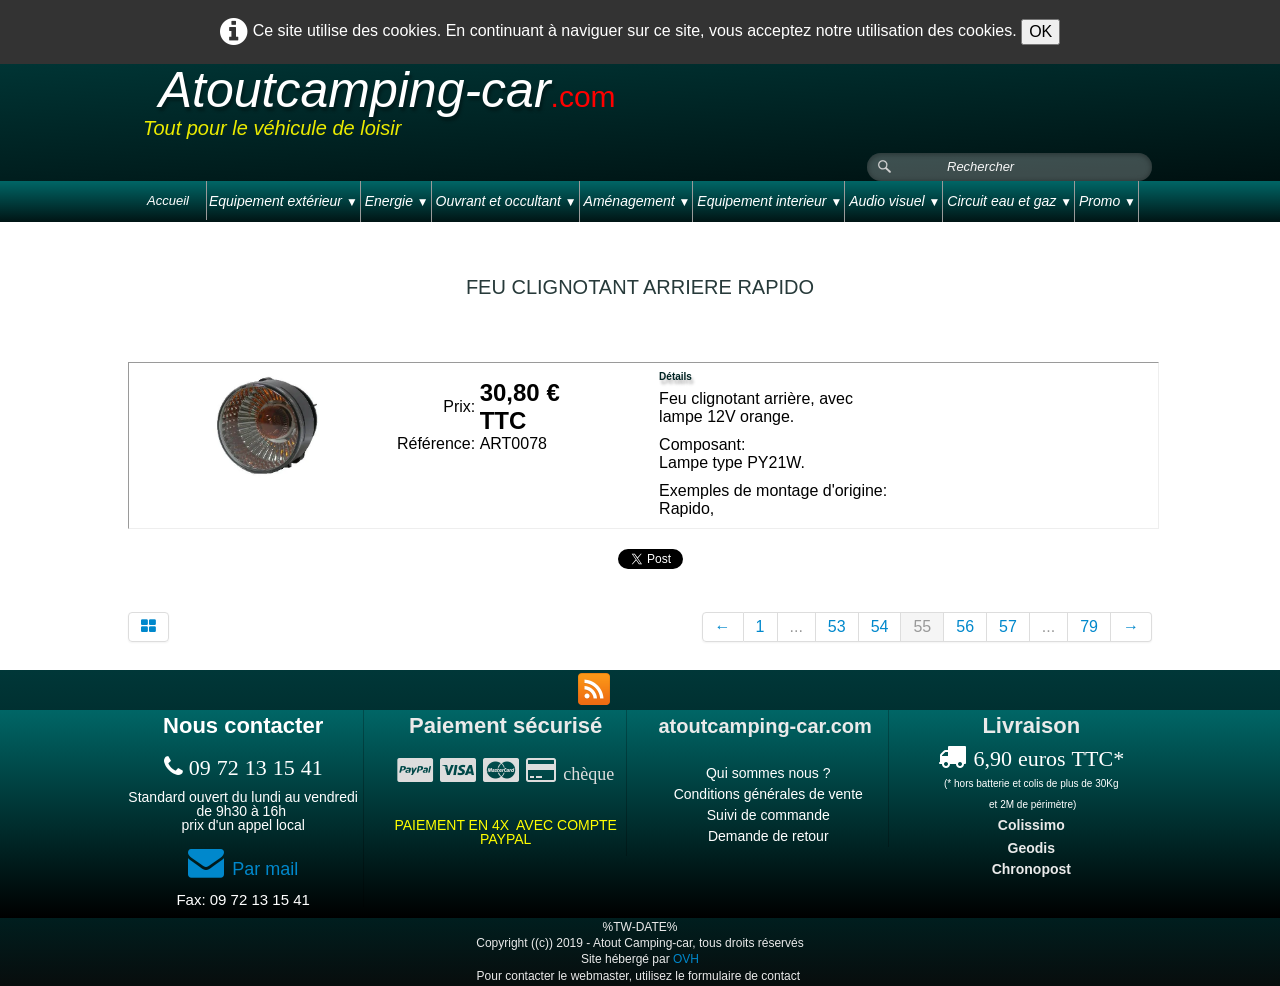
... (796, 626)
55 (922, 626)
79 (1089, 626)
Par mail (243, 869)
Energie (397, 201)
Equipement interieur (769, 201)
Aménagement (637, 201)
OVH (686, 959)
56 (965, 626)
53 (837, 626)
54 (880, 626)
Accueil (168, 200)
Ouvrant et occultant (506, 201)
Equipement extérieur (283, 201)
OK (1040, 31)
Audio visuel (894, 201)
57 (1008, 626)
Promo (1107, 201)
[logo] (522, 109)
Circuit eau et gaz (1009, 201)
